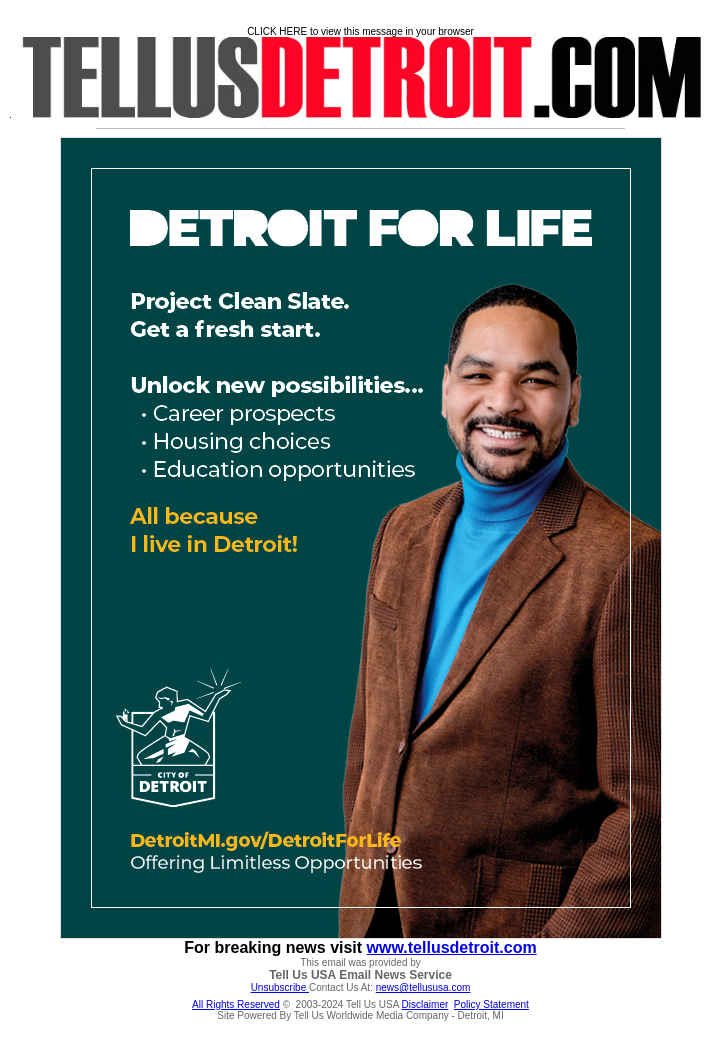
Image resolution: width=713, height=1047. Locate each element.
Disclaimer (425, 1004)
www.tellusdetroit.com (452, 947)
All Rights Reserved (236, 1004)
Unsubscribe (280, 987)
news (387, 987)
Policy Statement (491, 1004)
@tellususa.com (434, 987)
